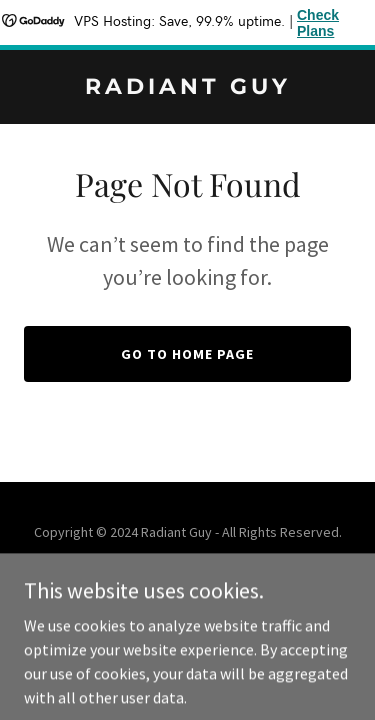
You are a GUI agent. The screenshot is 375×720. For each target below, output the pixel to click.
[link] (187, 88)
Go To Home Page (187, 354)
